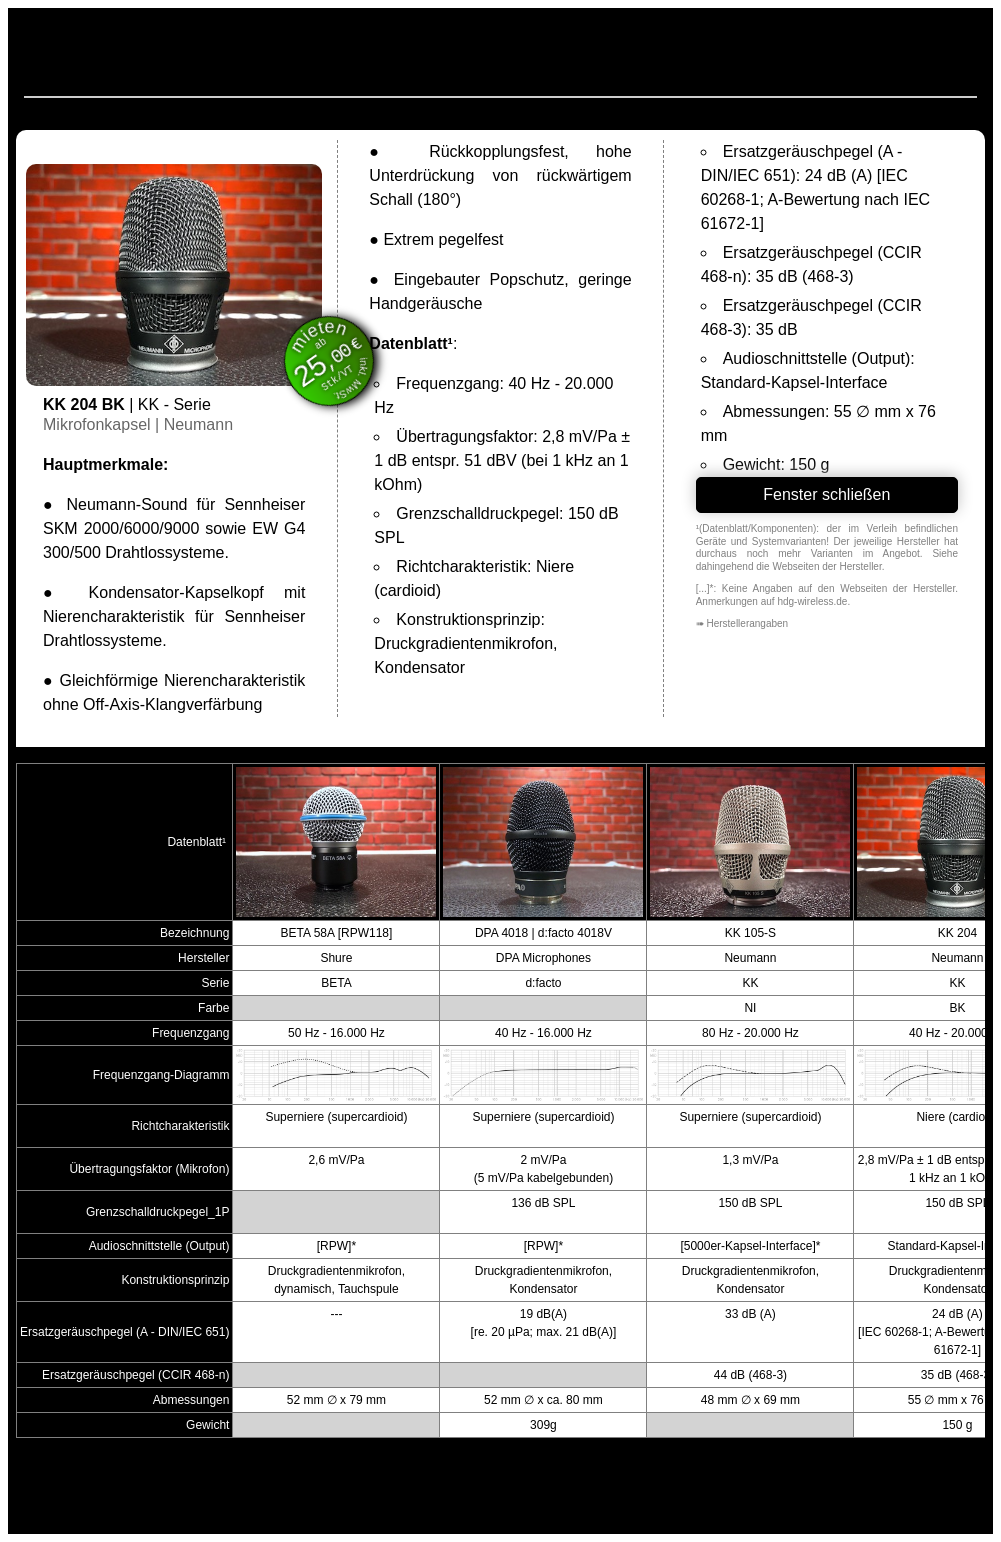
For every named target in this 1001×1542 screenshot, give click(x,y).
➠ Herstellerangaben (742, 623)
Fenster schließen (826, 494)
